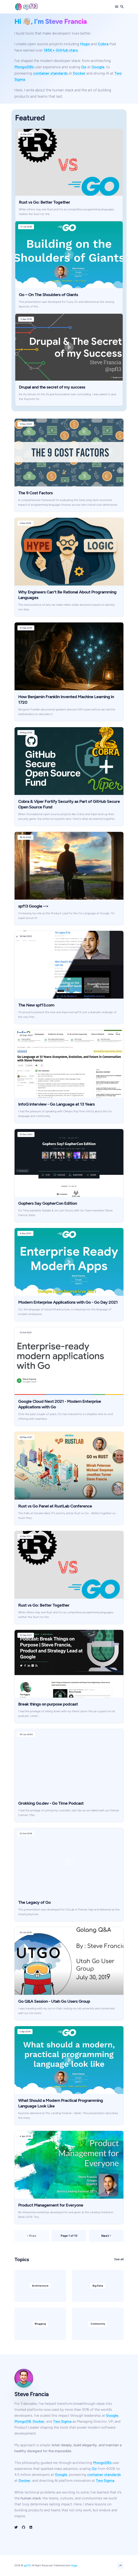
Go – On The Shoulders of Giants (48, 294)
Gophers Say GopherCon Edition (47, 1203)
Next (106, 2236)
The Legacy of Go (34, 1902)
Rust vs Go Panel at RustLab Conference (55, 1506)
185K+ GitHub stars (61, 50)
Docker (79, 73)
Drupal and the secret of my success (52, 386)
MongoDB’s (24, 67)
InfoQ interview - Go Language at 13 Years (56, 1104)
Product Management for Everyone (50, 2205)
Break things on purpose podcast (48, 1704)
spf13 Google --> (33, 905)
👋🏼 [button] (26, 21)
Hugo (85, 44)
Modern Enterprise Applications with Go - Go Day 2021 (68, 1302)
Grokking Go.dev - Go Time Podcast (51, 1803)
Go (83, 67)
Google (97, 67)
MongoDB (22, 2421)
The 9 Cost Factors (35, 492)
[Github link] (23, 2527)
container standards (50, 73)
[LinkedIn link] (31, 2527)
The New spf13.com (36, 1005)
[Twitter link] (16, 2527)
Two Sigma (62, 2421)
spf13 (27, 2565)
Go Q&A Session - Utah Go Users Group (54, 2001)
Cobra (103, 44)
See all (119, 2259)
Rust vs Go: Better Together (44, 202)
